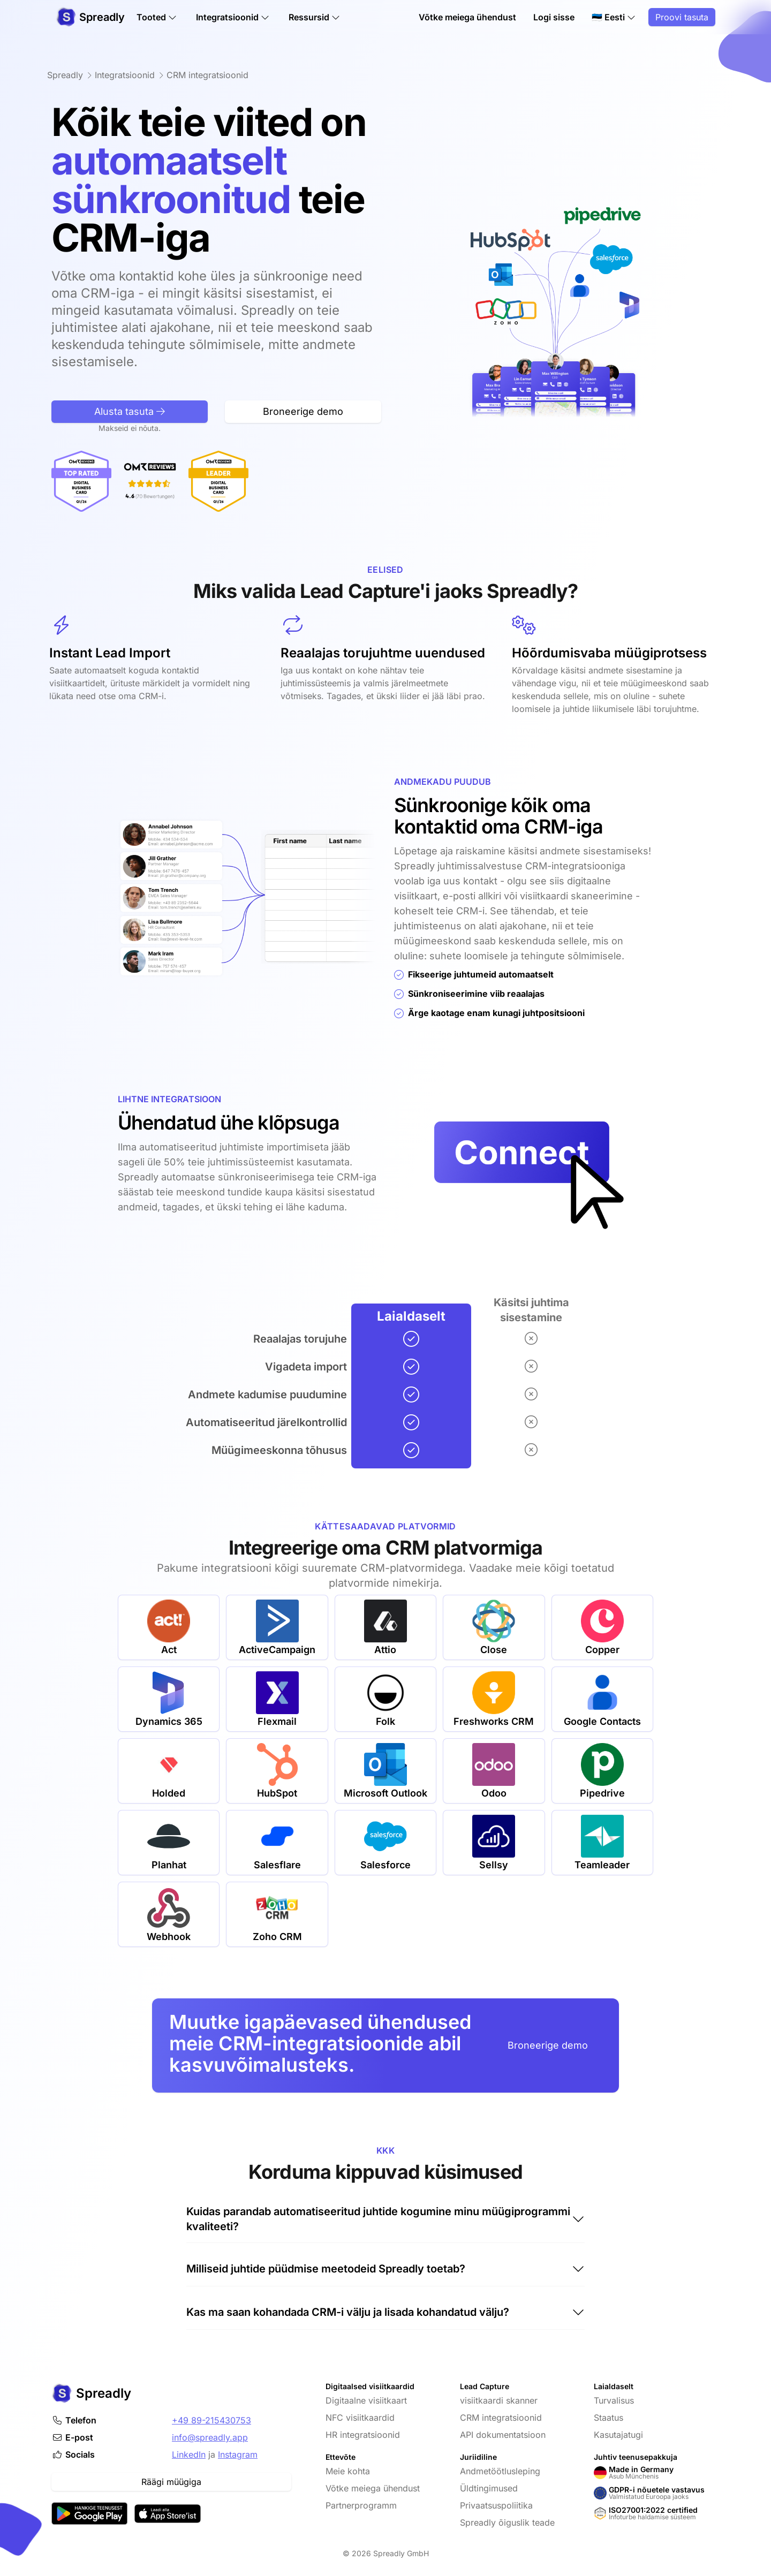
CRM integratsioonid (501, 2417)
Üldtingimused (489, 2488)
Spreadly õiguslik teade (507, 2522)
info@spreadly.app (210, 2437)
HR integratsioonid (363, 2434)
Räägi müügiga (171, 2481)
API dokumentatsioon (503, 2434)
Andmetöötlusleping (500, 2471)
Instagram (238, 2454)
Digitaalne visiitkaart (366, 2400)
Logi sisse (554, 17)
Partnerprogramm (361, 2505)
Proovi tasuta (681, 17)
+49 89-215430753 (211, 2420)
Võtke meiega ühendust (467, 17)
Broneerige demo (548, 2045)
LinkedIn (189, 2454)
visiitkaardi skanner (499, 2400)
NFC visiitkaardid (360, 2417)
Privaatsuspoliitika (496, 2505)
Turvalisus (614, 2400)
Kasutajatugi (618, 2434)
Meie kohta (348, 2471)
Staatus (608, 2417)
